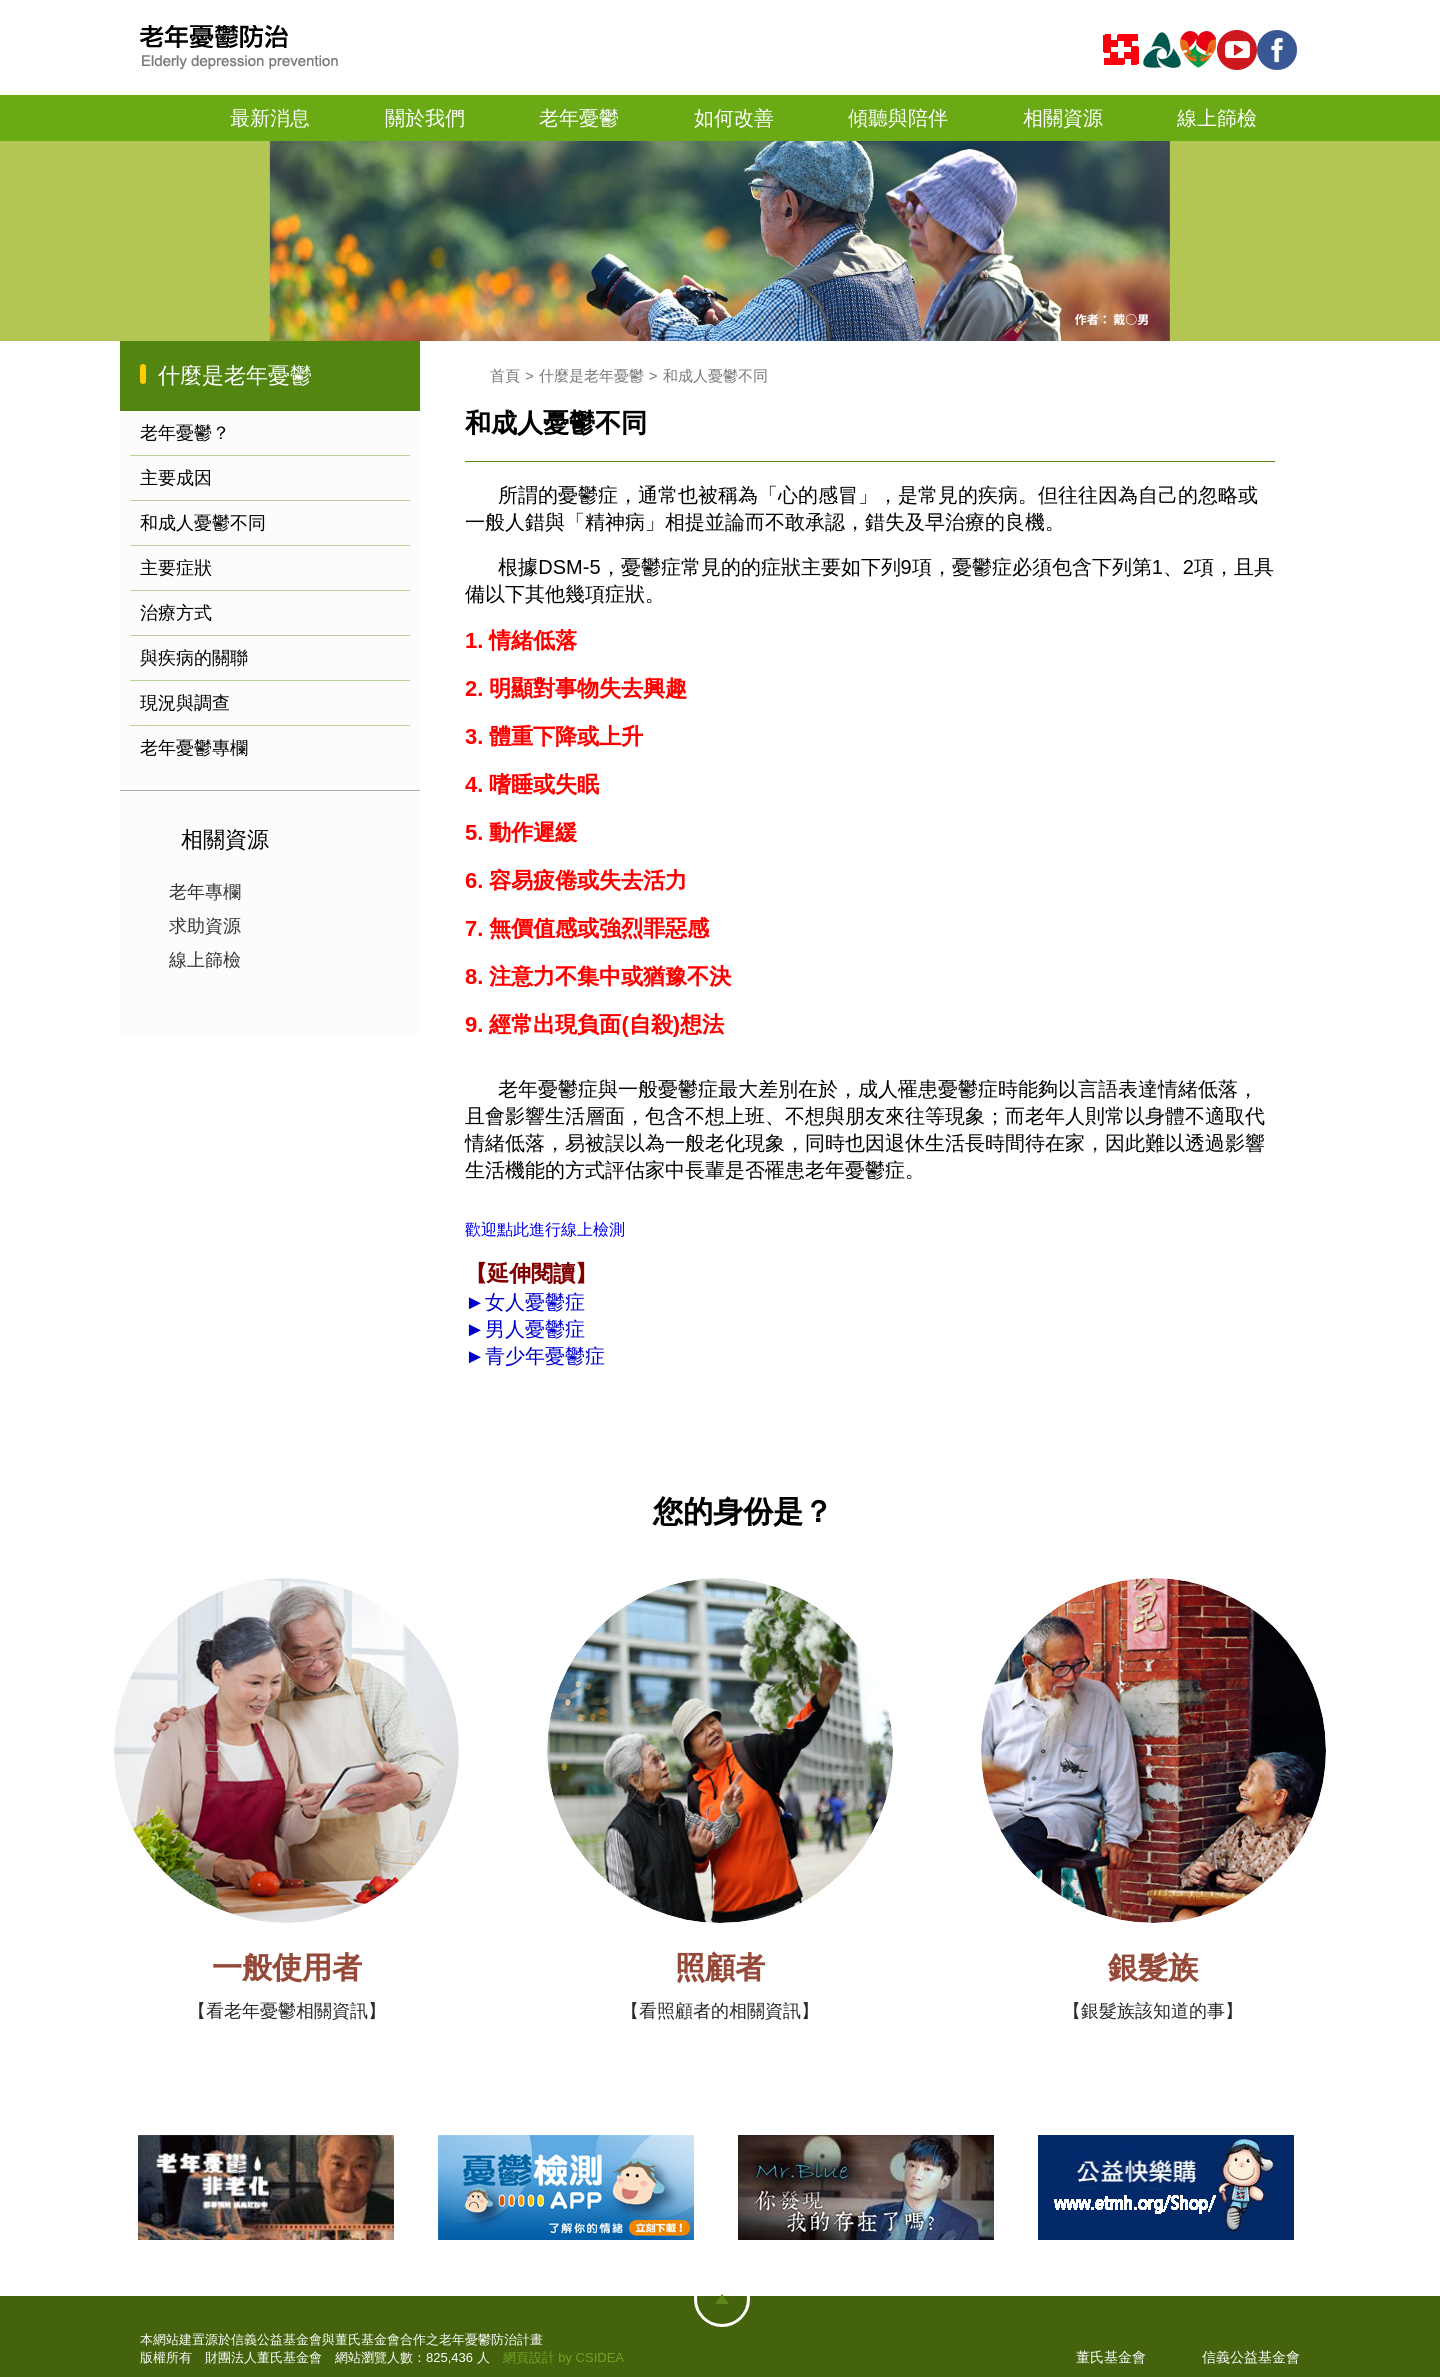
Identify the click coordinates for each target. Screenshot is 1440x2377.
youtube (1240, 50)
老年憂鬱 (579, 118)
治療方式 (176, 613)
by (565, 2357)
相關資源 (1063, 118)
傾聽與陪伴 (898, 118)
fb (1280, 50)
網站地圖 (722, 2299)
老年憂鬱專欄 (194, 748)
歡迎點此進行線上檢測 (545, 1229)
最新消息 (270, 118)
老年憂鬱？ (185, 433)
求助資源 (205, 926)
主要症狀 (176, 568)
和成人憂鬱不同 (203, 523)
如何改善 (734, 118)
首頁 (169, 118)
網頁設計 (529, 2357)
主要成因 (176, 478)
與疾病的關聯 (194, 658)
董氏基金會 (1111, 2357)
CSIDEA (600, 2357)
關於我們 (425, 118)
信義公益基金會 (1251, 2357)
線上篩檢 (1217, 118)
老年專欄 (205, 892)
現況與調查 (185, 703)
